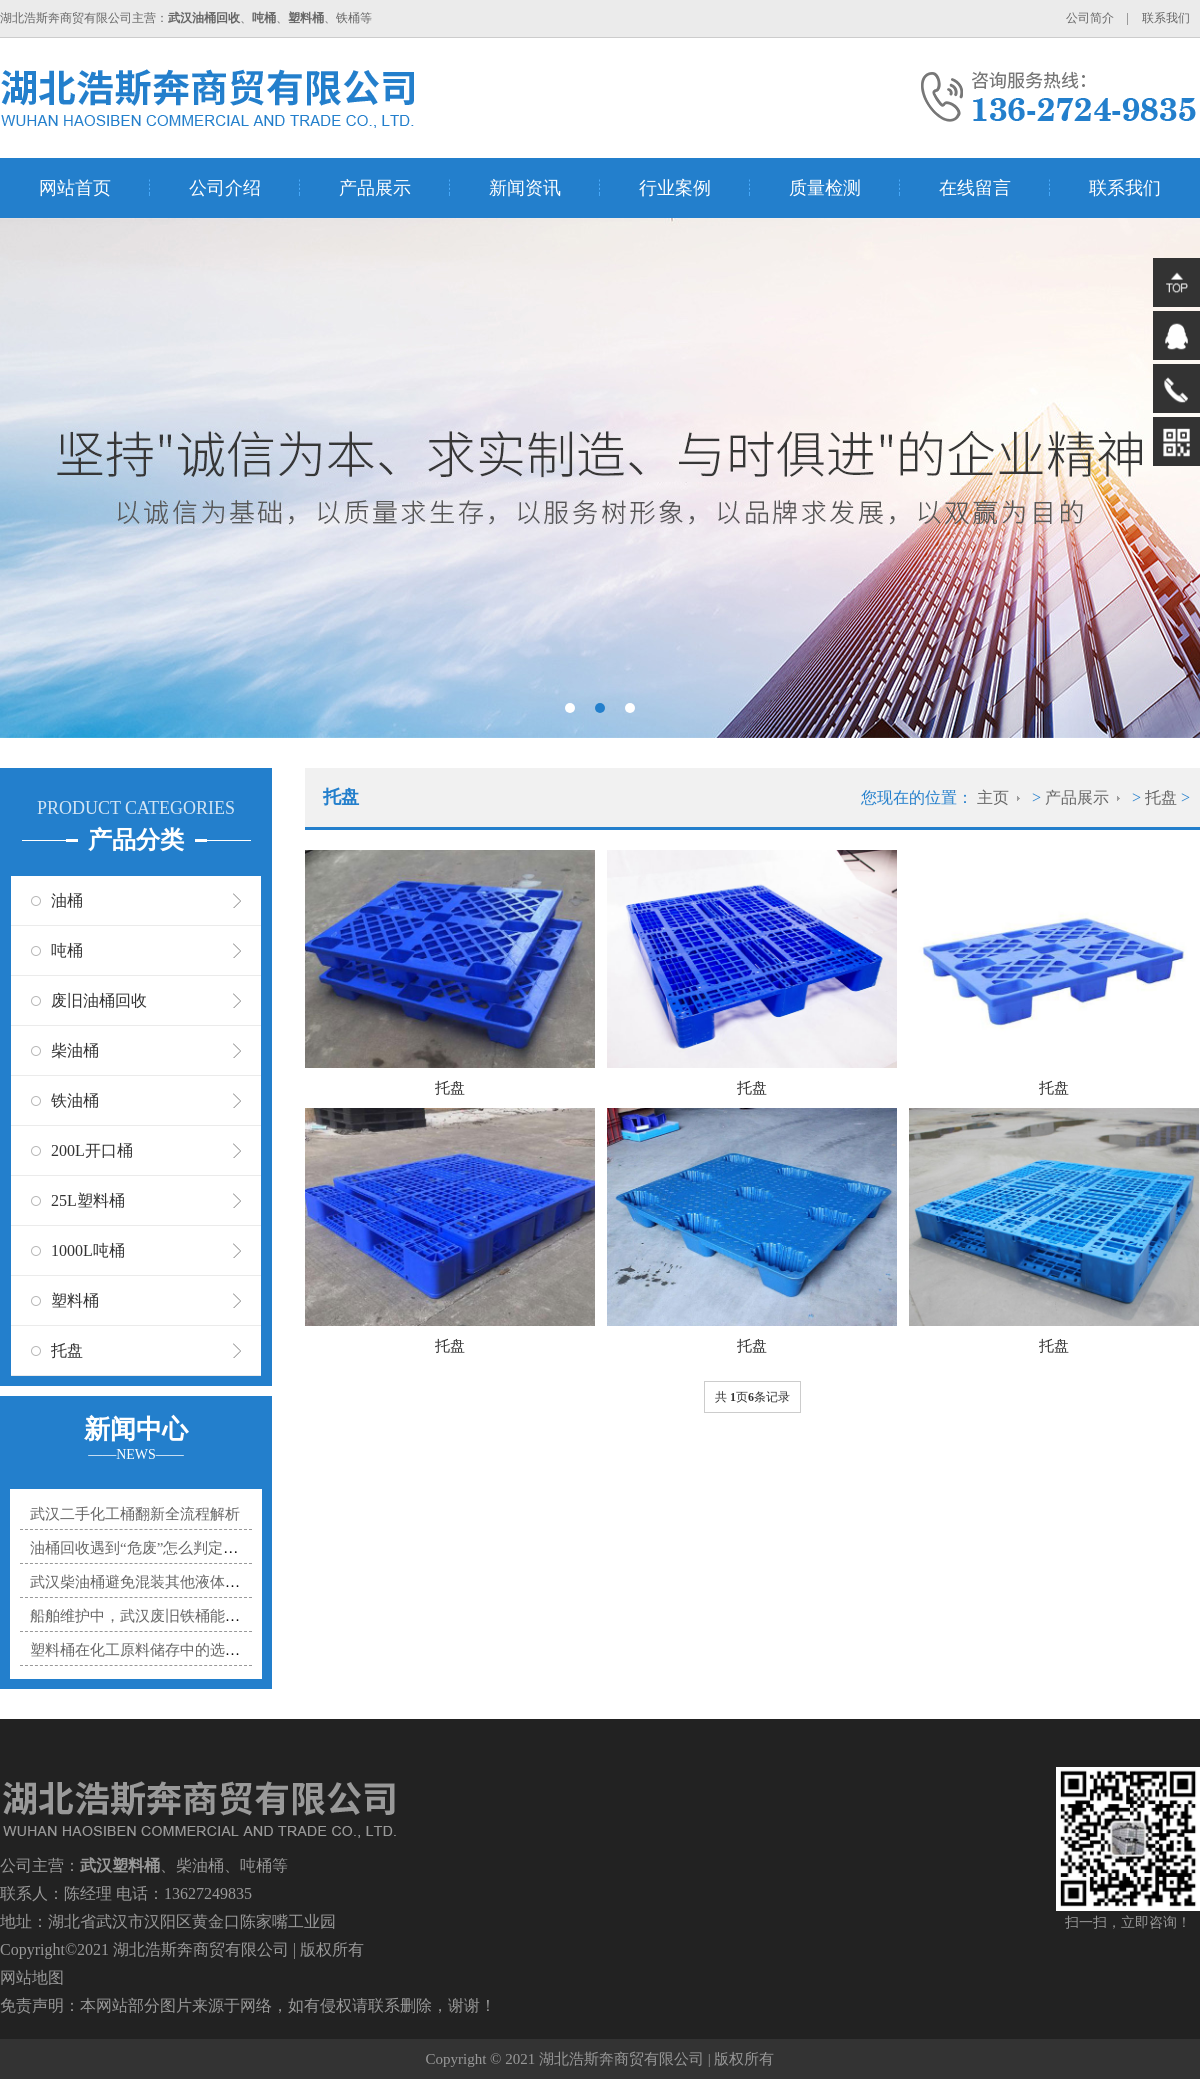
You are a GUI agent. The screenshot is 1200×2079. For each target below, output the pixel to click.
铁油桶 (75, 1100)
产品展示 (375, 188)
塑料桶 (75, 1300)
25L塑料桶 (88, 1200)
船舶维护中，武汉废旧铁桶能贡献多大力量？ (180, 1616)
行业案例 (675, 188)
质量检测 (825, 188)
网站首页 (75, 188)
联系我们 (1166, 18)
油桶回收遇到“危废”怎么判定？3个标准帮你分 (183, 1548)
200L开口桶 (92, 1150)
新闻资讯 (525, 188)
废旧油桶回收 (99, 1000)
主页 (993, 797)
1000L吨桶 (88, 1250)
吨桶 (67, 950)
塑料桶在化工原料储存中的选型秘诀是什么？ (180, 1650)
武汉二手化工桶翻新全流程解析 (135, 1514)
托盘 (67, 1350)
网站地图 (32, 1977)
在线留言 (975, 188)
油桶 (67, 900)
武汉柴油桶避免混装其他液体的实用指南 (165, 1582)
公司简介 (1090, 18)
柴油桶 (75, 1050)
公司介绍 (225, 188)
